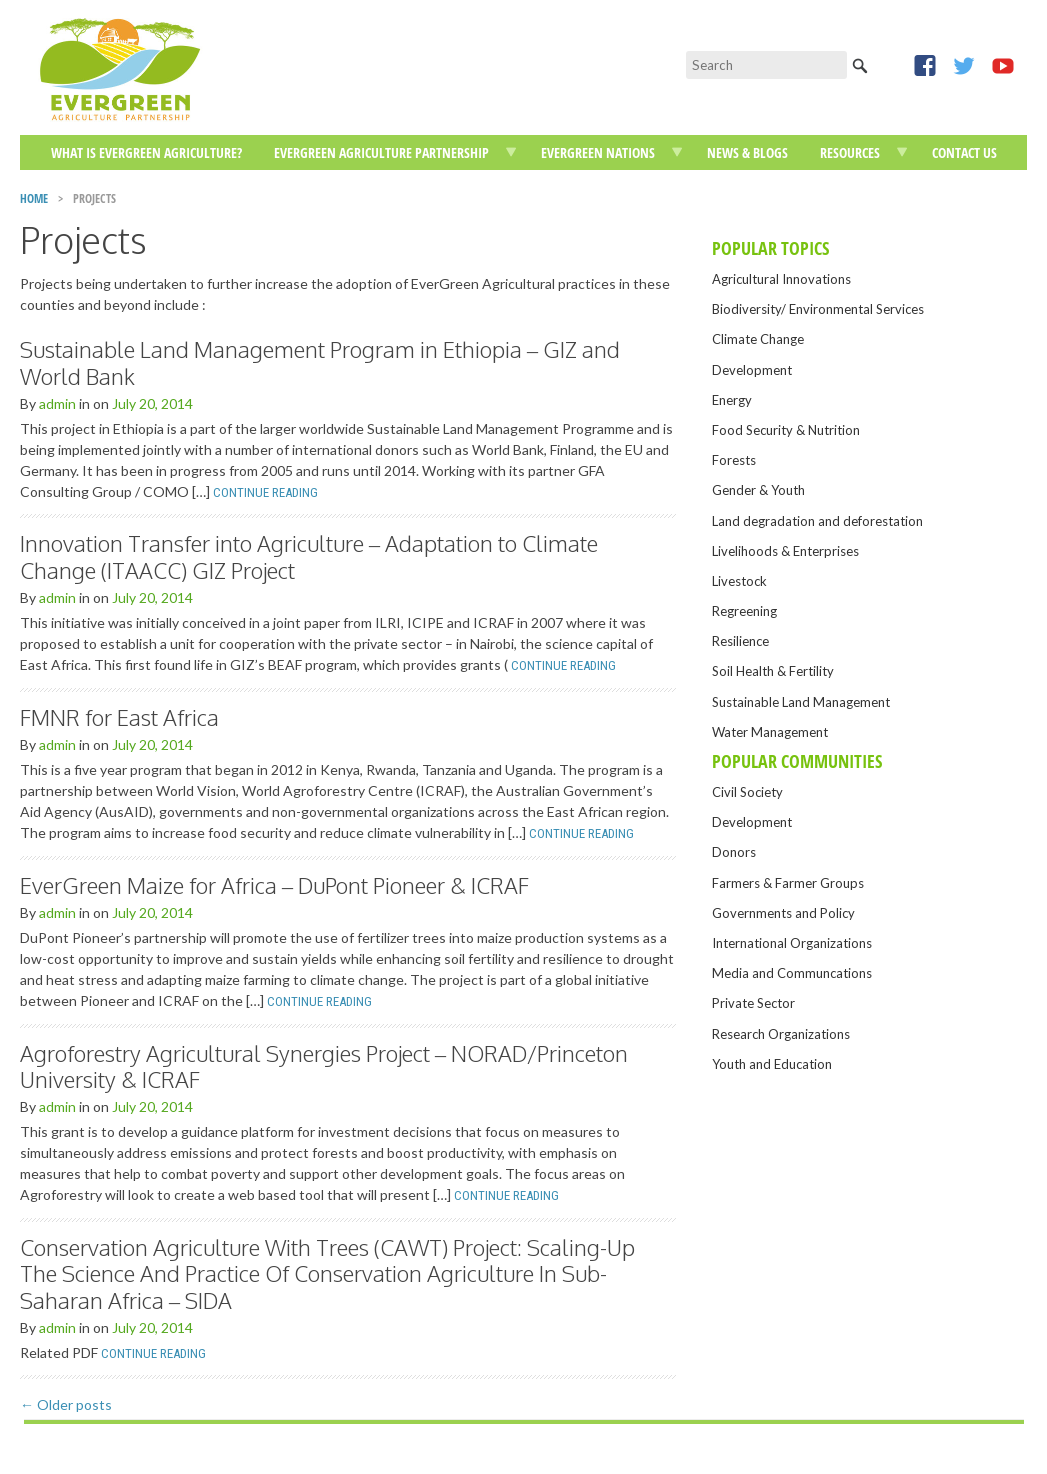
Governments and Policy (783, 913)
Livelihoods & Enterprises (785, 551)
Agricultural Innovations (781, 279)
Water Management (770, 732)
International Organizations (792, 943)
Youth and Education (772, 1064)
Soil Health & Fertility (773, 671)
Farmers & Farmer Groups (788, 883)
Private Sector (753, 1003)
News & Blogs (747, 152)
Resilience (740, 641)
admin (57, 403)
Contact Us (964, 152)
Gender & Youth (758, 490)
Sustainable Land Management (801, 702)
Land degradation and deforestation (817, 521)
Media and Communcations (792, 973)
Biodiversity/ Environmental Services (818, 309)
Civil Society (747, 792)
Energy (732, 400)
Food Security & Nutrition (786, 430)
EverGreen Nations (598, 152)
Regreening (744, 611)
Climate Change (758, 339)
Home (34, 198)
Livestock (739, 581)
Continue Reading (265, 492)
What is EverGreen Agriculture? (146, 152)
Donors (734, 852)
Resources (850, 152)
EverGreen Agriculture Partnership (381, 152)
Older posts (66, 1404)
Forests (734, 460)
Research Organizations (781, 1034)
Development (752, 370)
